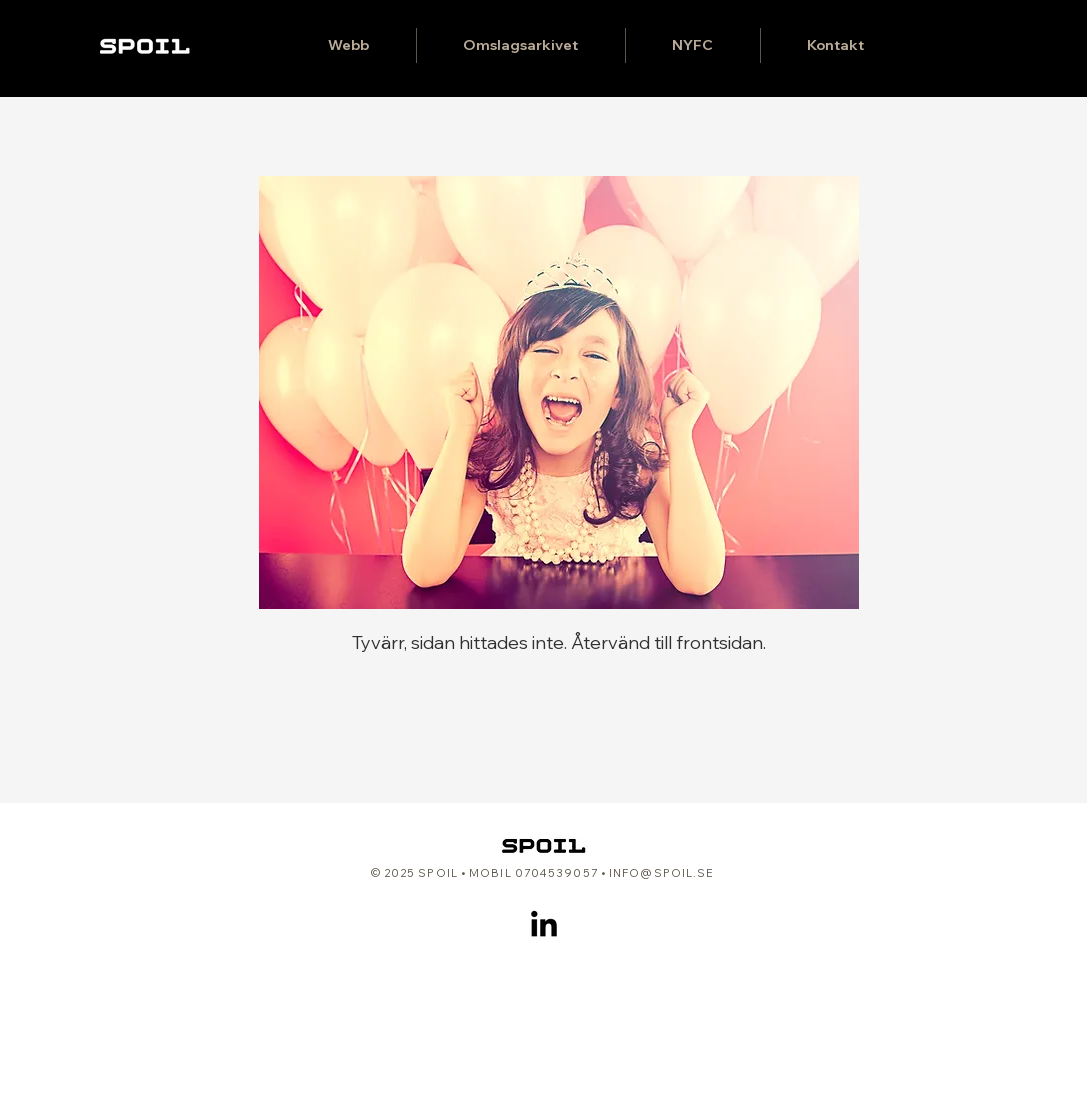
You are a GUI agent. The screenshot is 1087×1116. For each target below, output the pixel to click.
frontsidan (719, 642)
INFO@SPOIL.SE (661, 873)
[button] (521, 45)
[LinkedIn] (544, 926)
